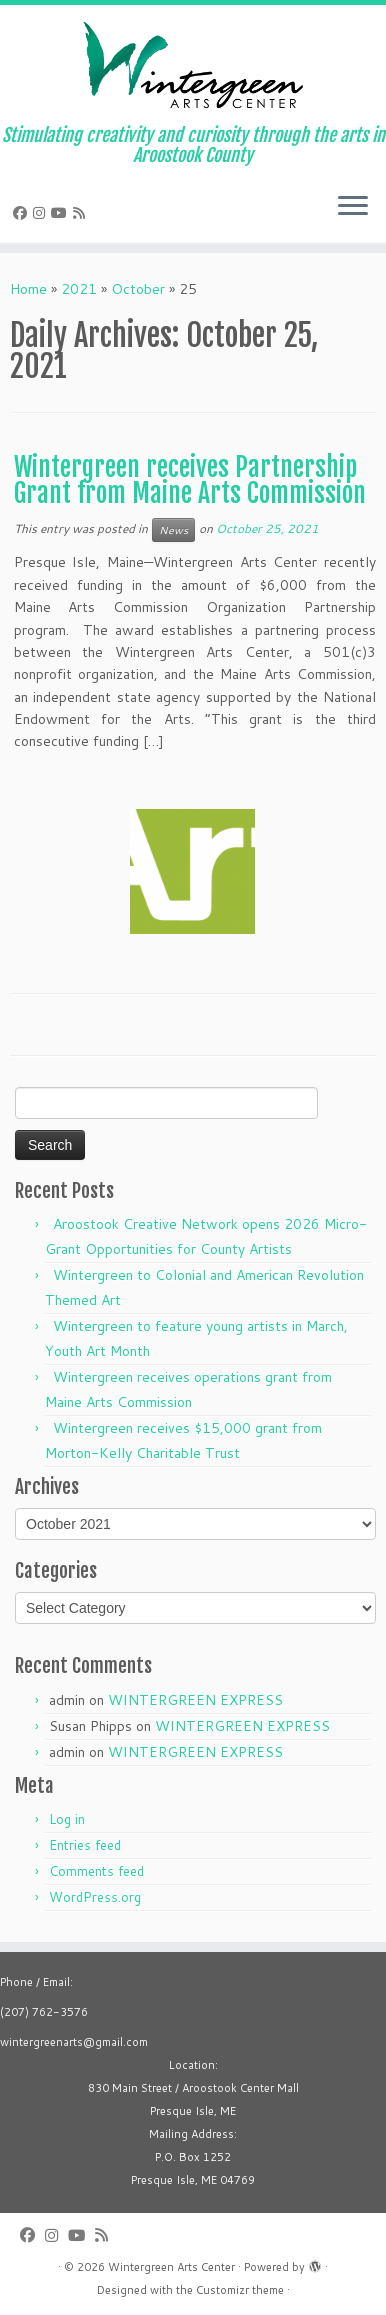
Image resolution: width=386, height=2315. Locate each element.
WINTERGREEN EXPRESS (195, 1700)
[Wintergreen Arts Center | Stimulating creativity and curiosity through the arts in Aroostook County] (193, 65)
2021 (79, 289)
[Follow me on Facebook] (23, 213)
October (138, 289)
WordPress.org (95, 1897)
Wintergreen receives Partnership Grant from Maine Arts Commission (190, 480)
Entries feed (85, 1845)
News (173, 530)
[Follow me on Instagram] (42, 213)
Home (28, 289)
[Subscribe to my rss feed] (82, 213)
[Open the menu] (353, 207)
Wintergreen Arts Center (171, 2267)
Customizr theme (240, 2290)
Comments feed (96, 1871)
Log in (67, 1819)
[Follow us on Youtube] (62, 213)
